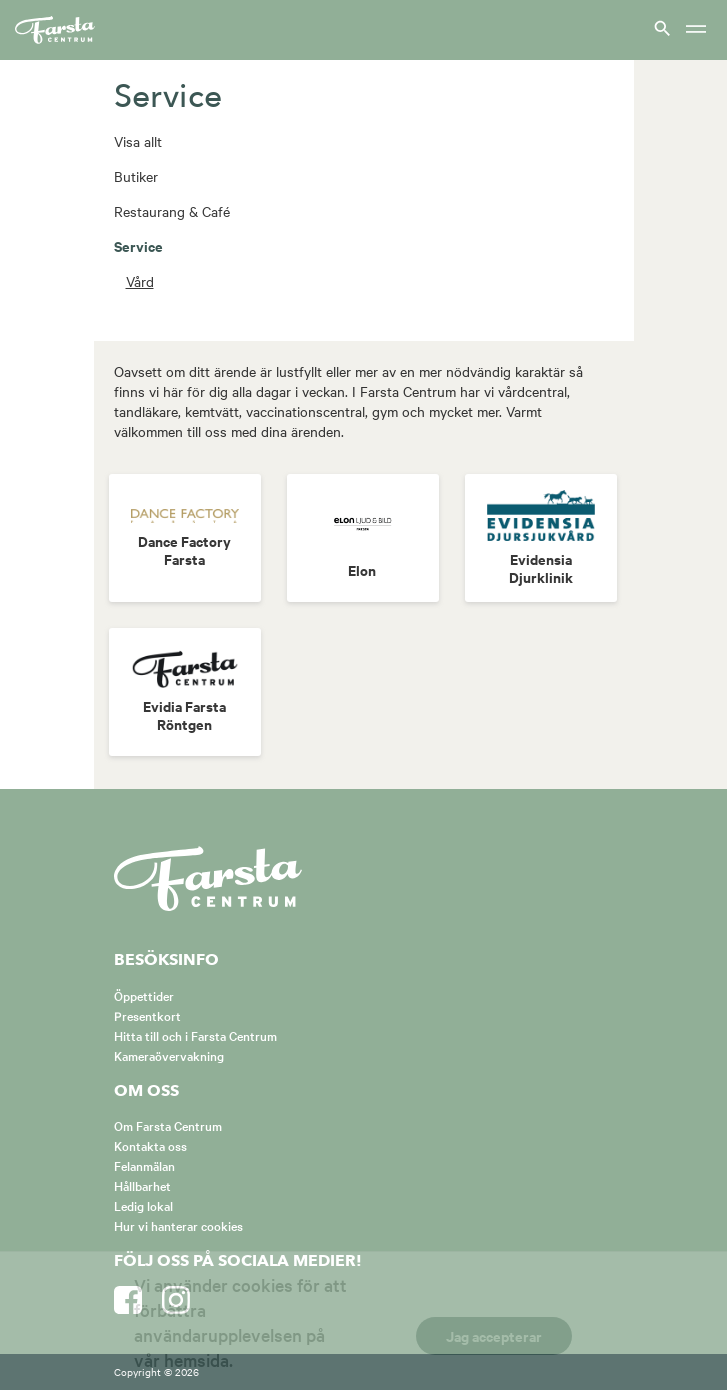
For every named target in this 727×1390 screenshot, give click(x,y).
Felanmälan (144, 1165)
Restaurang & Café (172, 211)
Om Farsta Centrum (168, 1125)
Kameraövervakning (169, 1055)
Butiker (136, 176)
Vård (140, 281)
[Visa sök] (660, 27)
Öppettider (144, 995)
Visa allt (138, 141)
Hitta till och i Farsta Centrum (195, 1035)
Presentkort (147, 1015)
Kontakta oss (150, 1145)
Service (138, 245)
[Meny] (696, 30)
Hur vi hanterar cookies (178, 1225)
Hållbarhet (142, 1185)
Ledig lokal (143, 1205)
